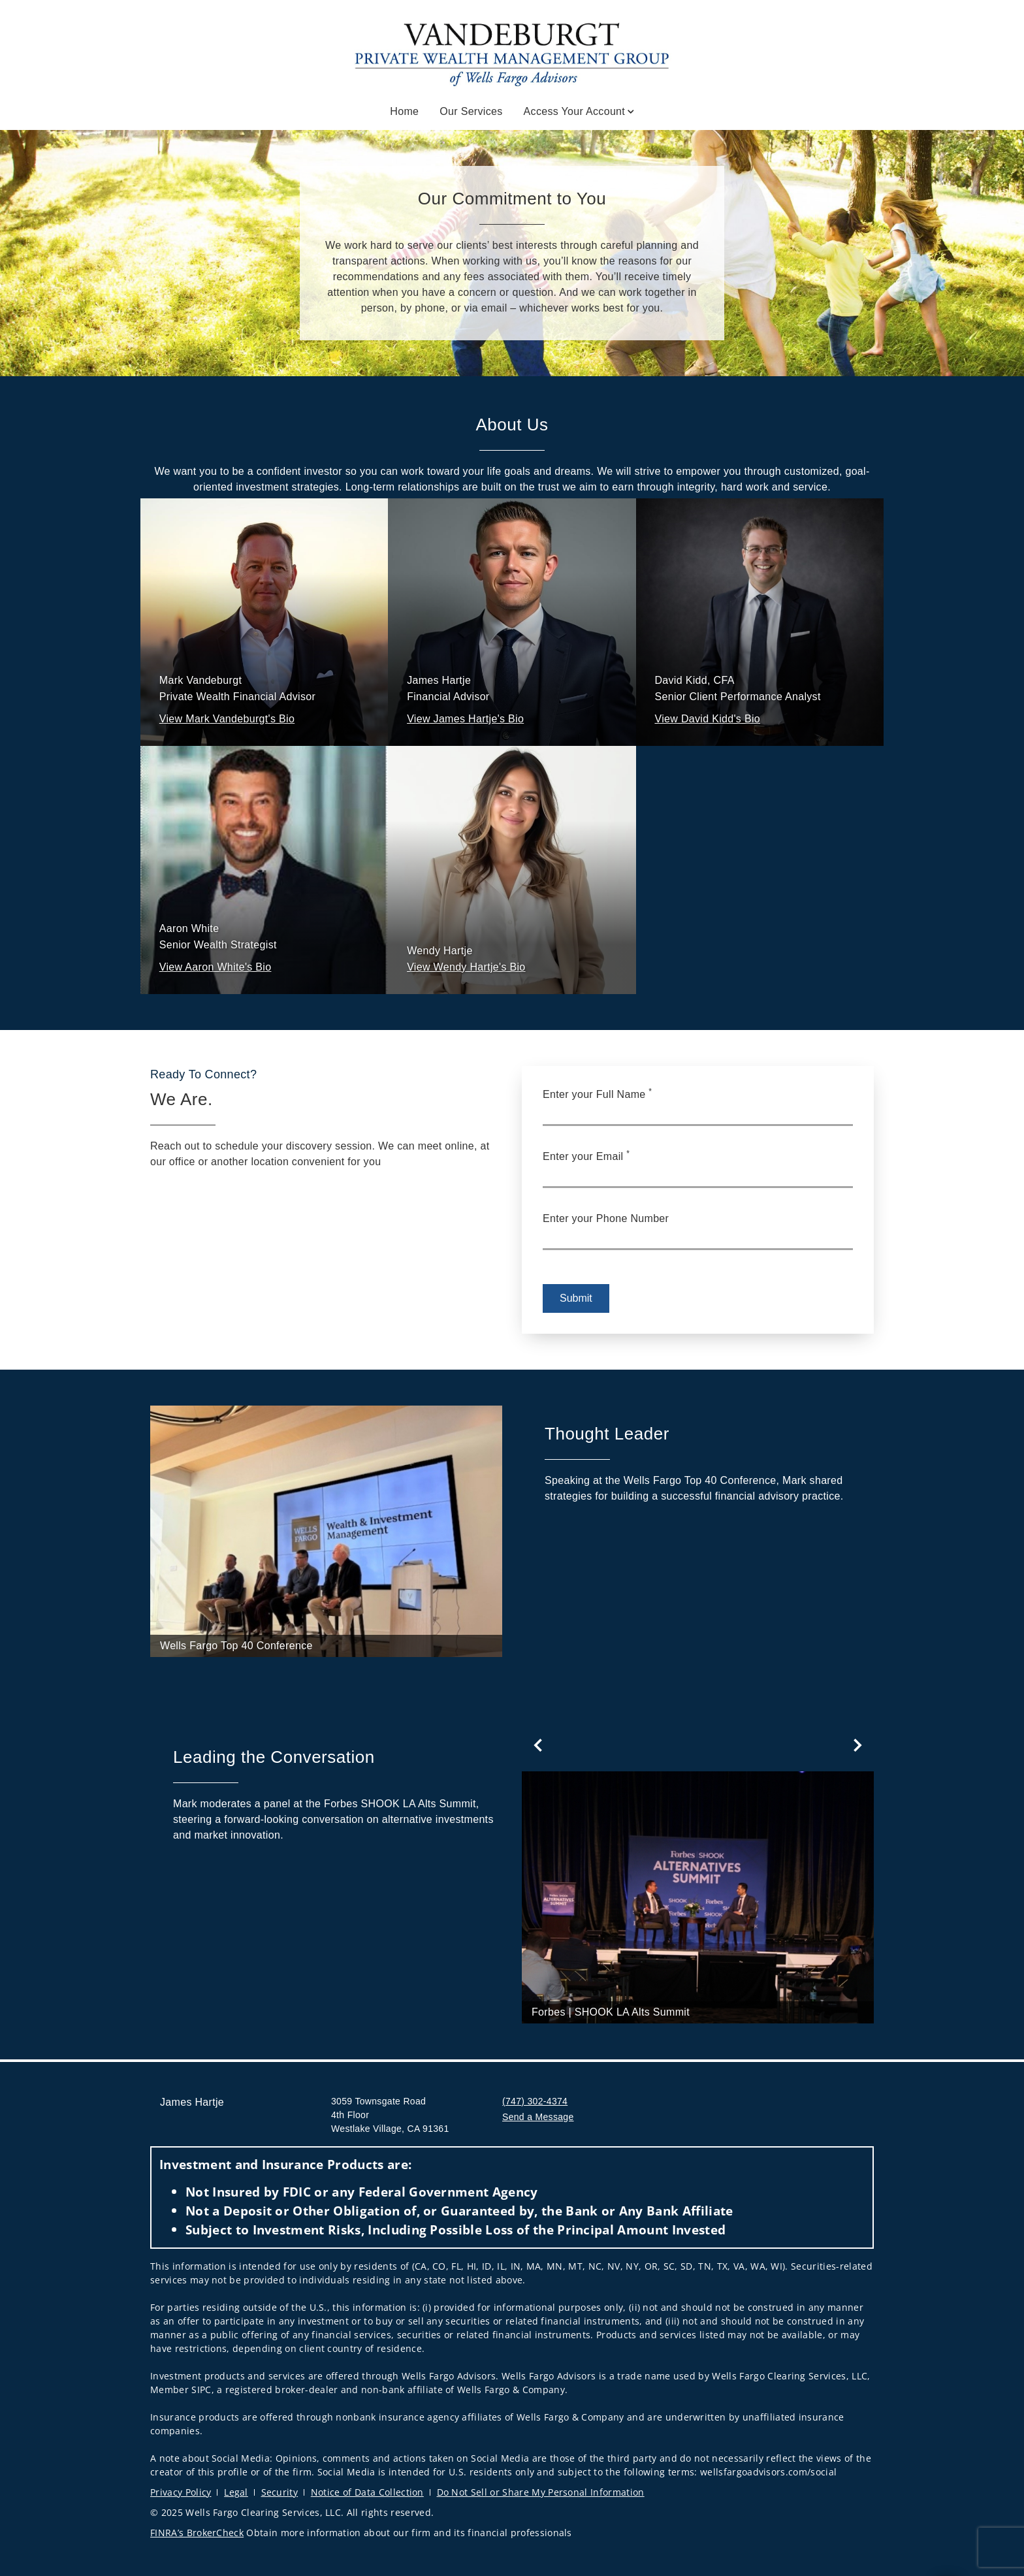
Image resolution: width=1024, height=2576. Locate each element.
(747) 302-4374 (535, 2101)
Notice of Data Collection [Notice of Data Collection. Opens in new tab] (367, 2492)
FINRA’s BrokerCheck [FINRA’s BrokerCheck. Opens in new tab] (197, 2532)
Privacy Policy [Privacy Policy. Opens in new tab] (180, 2492)
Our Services (471, 111)
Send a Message (538, 2117)
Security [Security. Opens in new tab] (279, 2492)
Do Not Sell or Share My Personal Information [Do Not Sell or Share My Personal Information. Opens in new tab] (541, 2492)
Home (404, 111)
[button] (227, 718)
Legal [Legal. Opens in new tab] (236, 2492)
